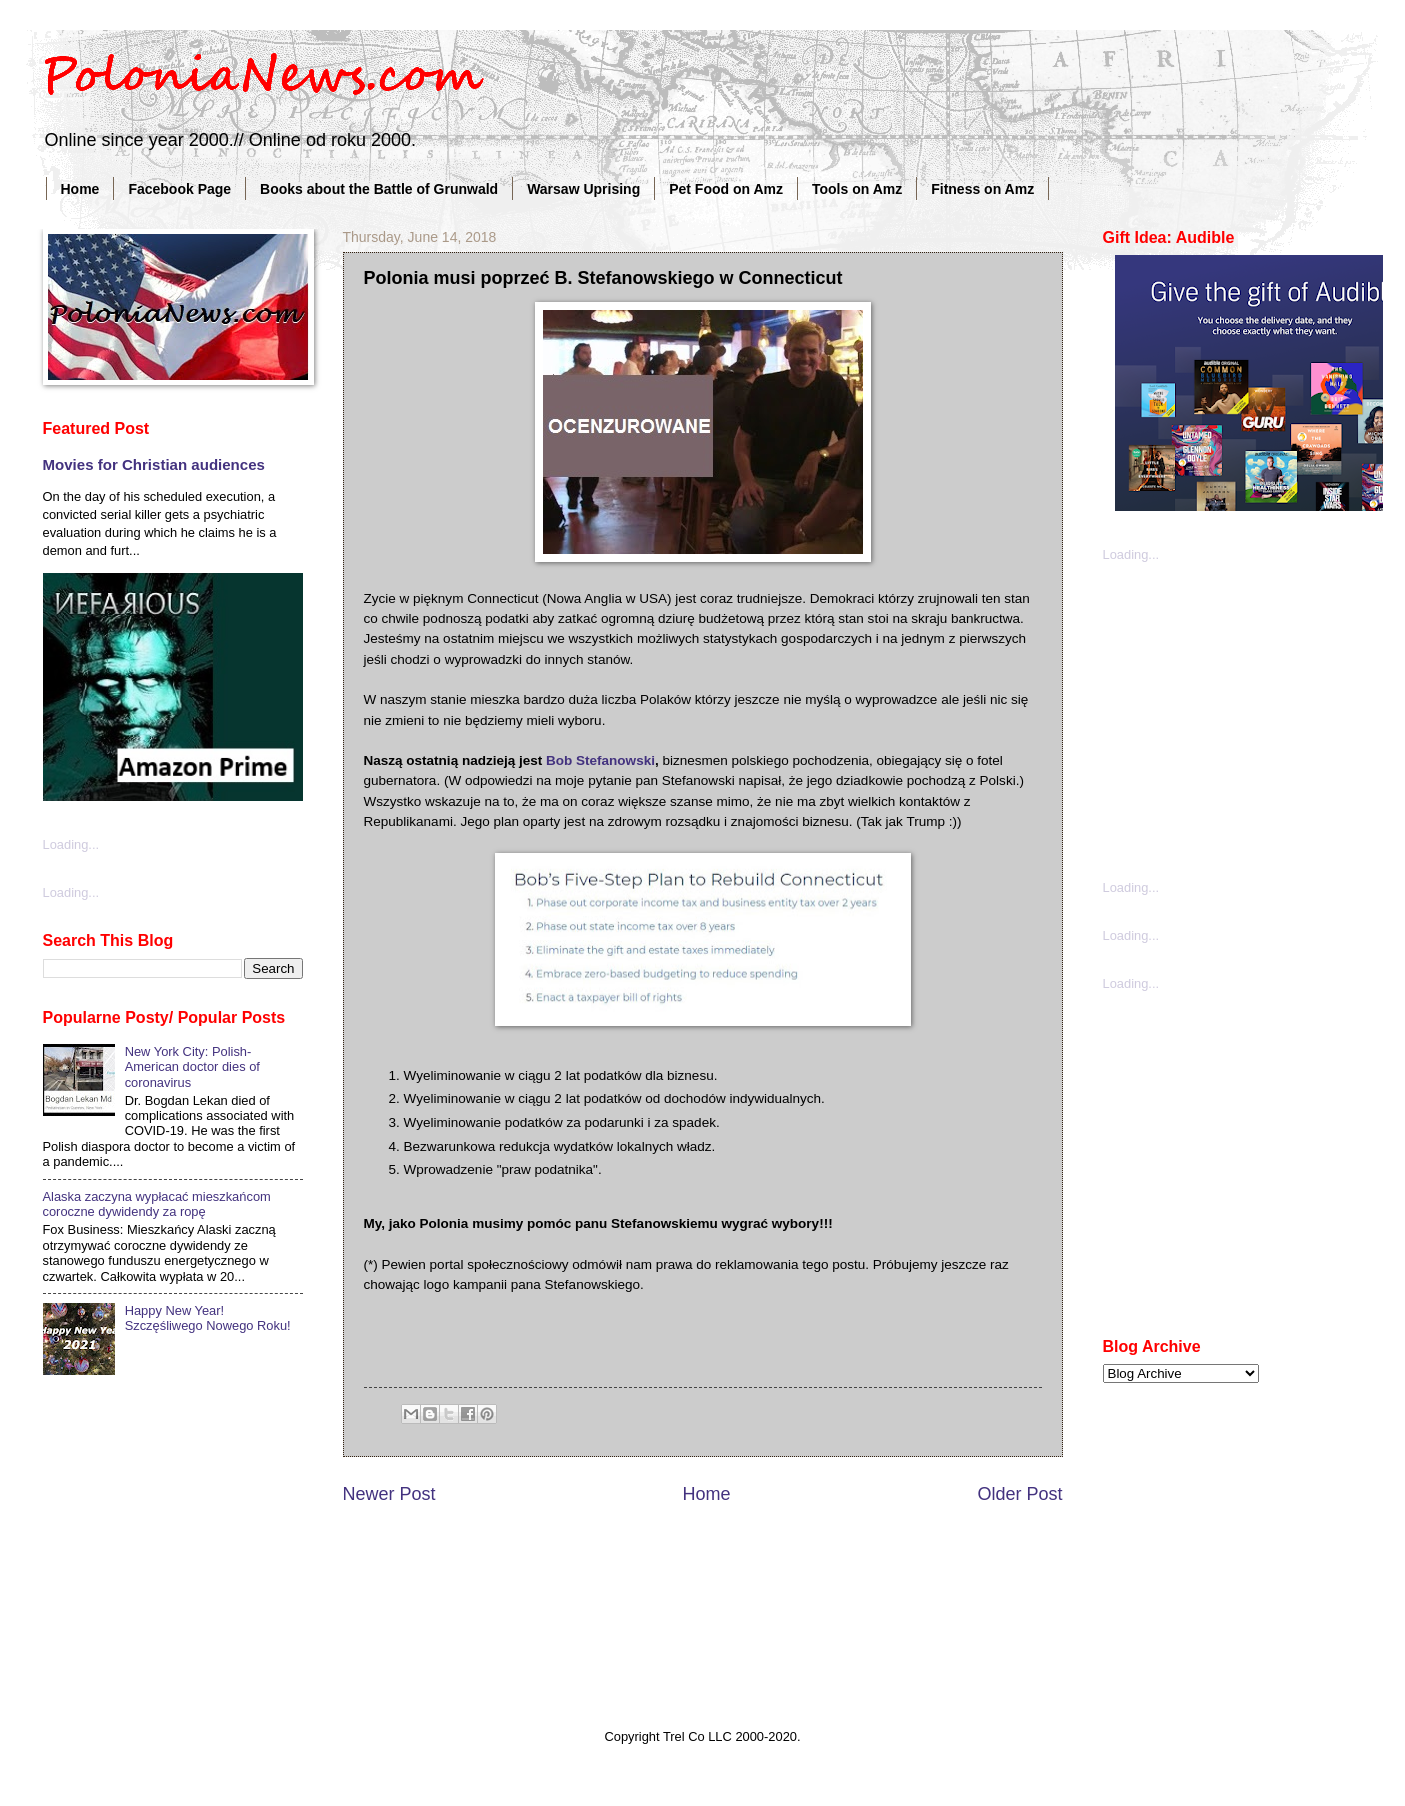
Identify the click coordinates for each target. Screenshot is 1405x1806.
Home (80, 189)
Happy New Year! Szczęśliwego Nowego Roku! (208, 1318)
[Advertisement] (1253, 719)
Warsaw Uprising (583, 189)
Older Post (1019, 1494)
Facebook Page (179, 189)
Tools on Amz (857, 189)
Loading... (71, 844)
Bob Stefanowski (600, 760)
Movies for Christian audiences (154, 464)
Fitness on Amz (982, 189)
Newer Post (389, 1494)
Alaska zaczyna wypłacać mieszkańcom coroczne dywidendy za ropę (157, 1204)
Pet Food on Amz (726, 189)
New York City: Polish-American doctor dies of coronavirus (192, 1067)
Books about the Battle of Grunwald (379, 189)
